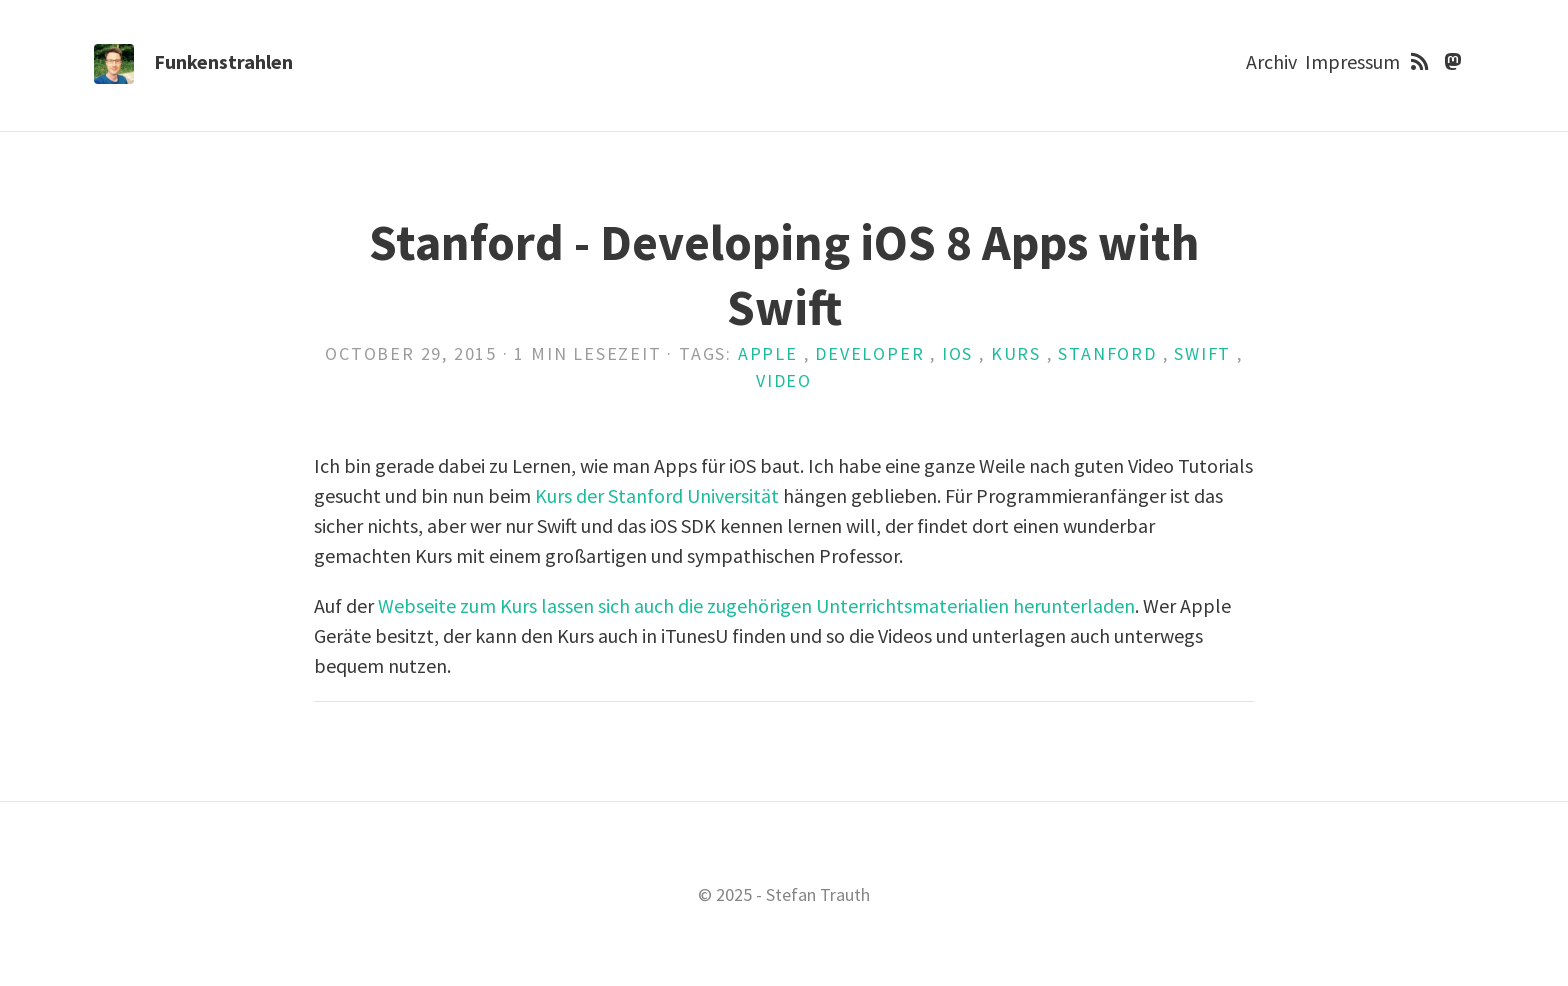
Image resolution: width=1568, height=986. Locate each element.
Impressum (1352, 61)
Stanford (1107, 353)
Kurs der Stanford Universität (657, 495)
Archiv (1271, 61)
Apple (768, 353)
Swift (1202, 353)
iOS (957, 353)
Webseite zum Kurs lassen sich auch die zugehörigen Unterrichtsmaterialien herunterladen (756, 605)
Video (784, 380)
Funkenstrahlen (223, 61)
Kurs (1016, 353)
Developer (869, 353)
